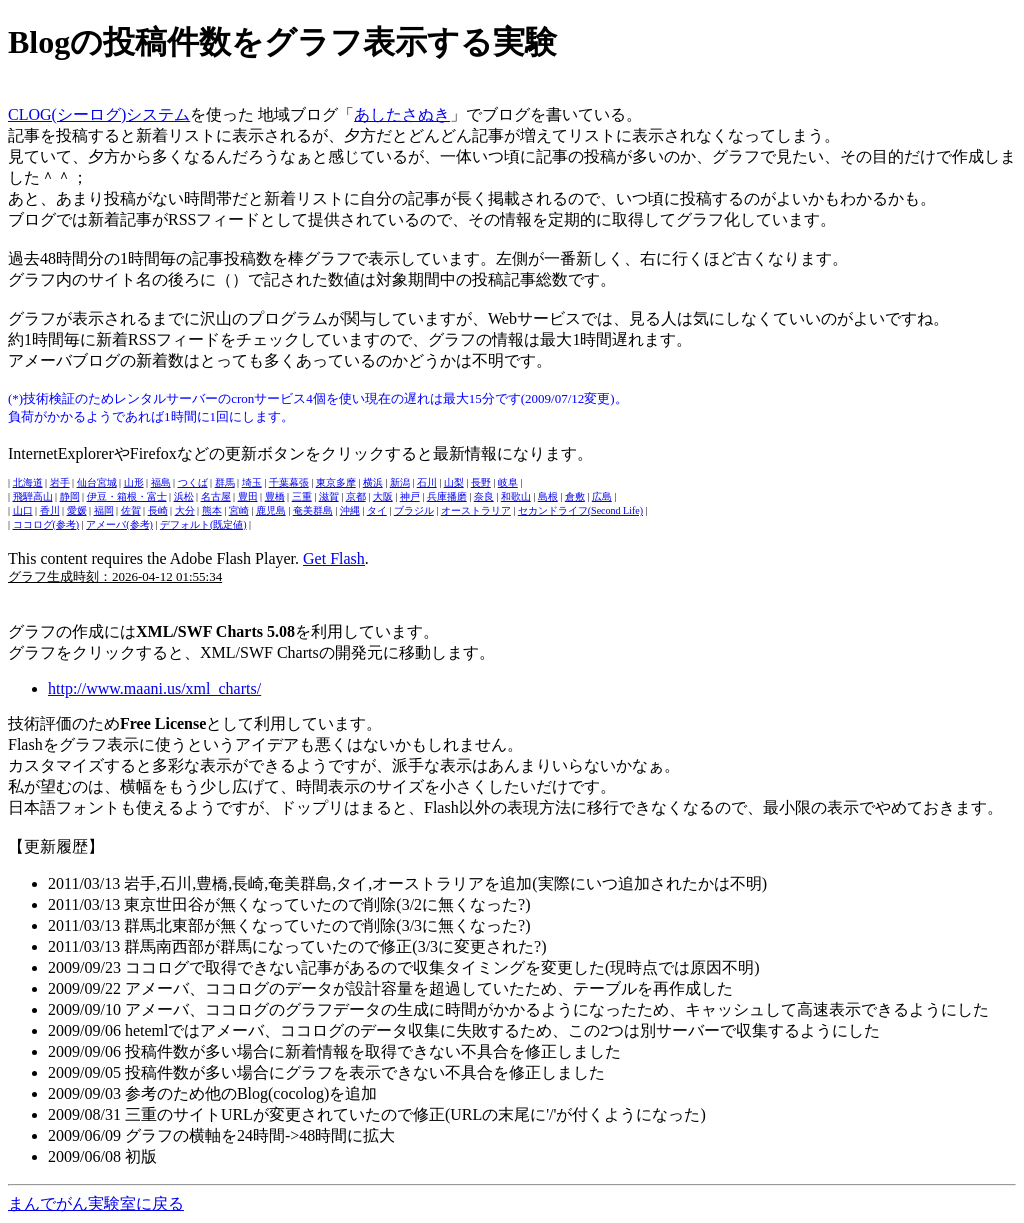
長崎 (158, 510)
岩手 (60, 482)
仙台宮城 (97, 482)
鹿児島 (271, 510)
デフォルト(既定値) (203, 524)
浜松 (184, 496)
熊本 (212, 510)
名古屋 (216, 496)
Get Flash (334, 558)
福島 (161, 482)
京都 (356, 496)
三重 (302, 496)
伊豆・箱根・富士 (127, 496)
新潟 (400, 482)
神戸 (410, 496)
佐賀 (131, 510)
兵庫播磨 (447, 496)
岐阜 (508, 482)
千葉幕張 (289, 482)
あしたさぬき (402, 114)
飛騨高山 (33, 496)
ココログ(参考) (46, 524)
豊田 (248, 496)
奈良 (484, 496)
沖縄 (350, 510)
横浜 (373, 482)
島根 (548, 496)
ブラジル (414, 510)
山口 (23, 510)
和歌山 (516, 496)
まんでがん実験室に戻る (96, 1203)
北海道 (28, 482)
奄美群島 (313, 510)
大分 (185, 510)
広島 (602, 496)
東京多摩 (336, 482)
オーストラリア (476, 510)
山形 (134, 482)
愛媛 (77, 510)
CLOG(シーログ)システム (99, 114)
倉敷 (575, 496)
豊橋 (275, 496)
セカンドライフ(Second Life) (580, 510)
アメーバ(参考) (119, 524)
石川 (427, 482)
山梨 (454, 482)
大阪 (383, 496)
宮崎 (239, 510)
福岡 (104, 510)
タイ (377, 510)
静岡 (70, 496)
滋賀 (329, 496)
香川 (50, 510)
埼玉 (252, 482)
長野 (481, 482)
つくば (193, 482)
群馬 (225, 482)
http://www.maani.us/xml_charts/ (154, 688)
